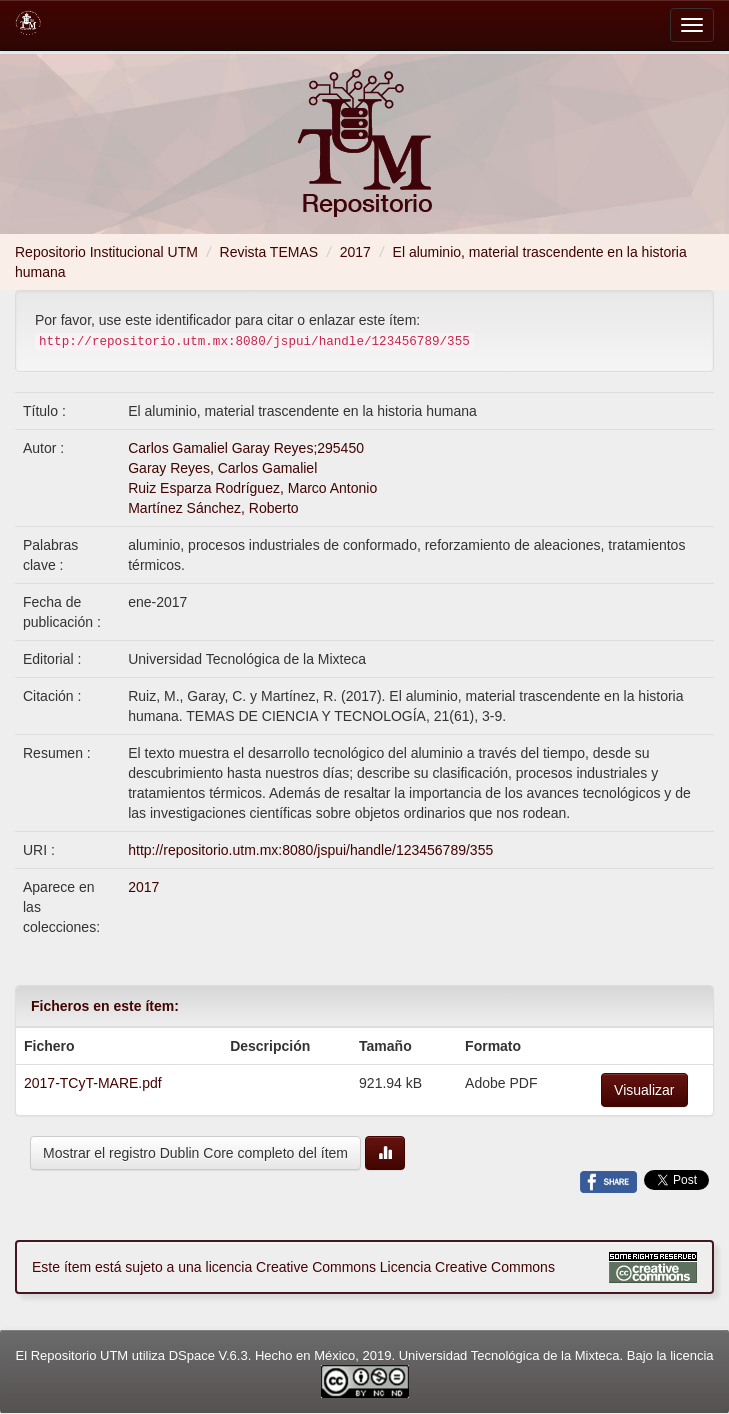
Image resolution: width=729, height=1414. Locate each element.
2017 (355, 252)
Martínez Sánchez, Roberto (213, 508)
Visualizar (644, 1090)
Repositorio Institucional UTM (106, 252)
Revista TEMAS (269, 252)
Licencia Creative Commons (467, 1267)
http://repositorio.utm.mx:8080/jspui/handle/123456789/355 (310, 850)
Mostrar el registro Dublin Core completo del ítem (195, 1153)
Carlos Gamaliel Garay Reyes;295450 (246, 448)
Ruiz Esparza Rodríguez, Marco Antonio (252, 488)
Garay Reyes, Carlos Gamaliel (222, 468)
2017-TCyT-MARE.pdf (93, 1083)
